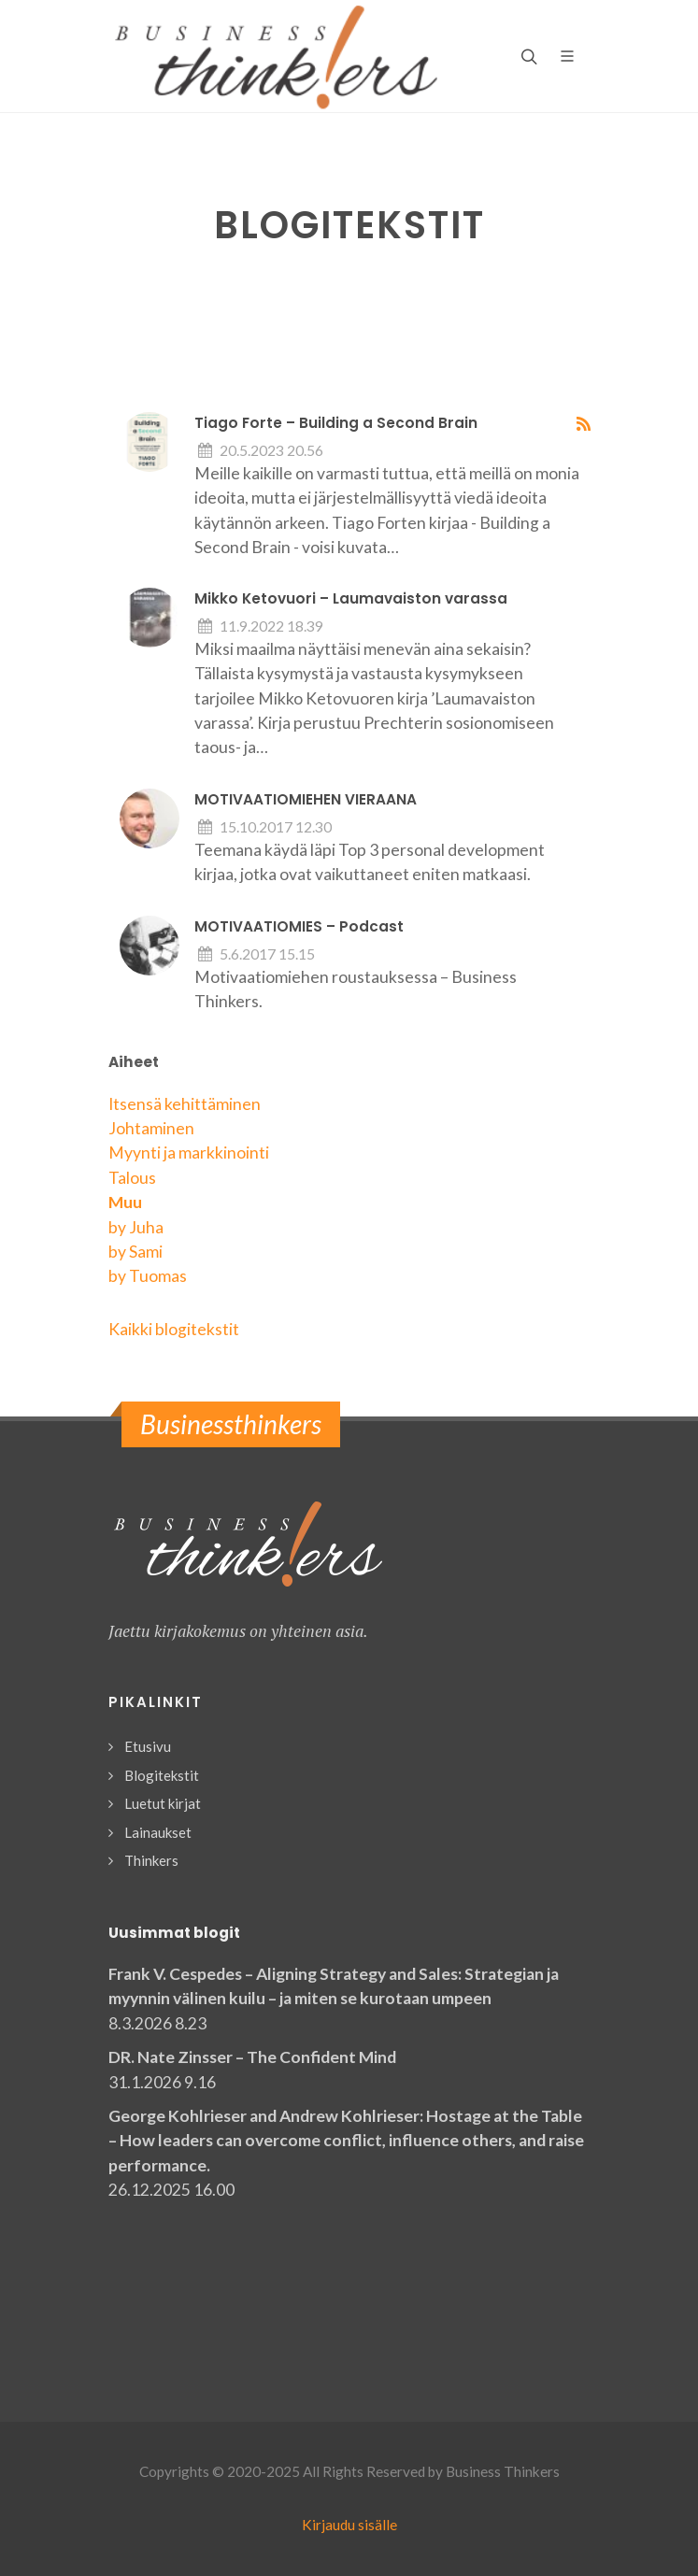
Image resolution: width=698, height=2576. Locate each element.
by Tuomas (147, 1276)
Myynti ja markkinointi (188, 1152)
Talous (132, 1178)
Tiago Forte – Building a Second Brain (335, 423)
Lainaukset (158, 1832)
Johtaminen (151, 1128)
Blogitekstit (161, 1775)
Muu (125, 1202)
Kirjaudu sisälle (349, 2524)
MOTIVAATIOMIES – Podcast (299, 926)
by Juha (136, 1227)
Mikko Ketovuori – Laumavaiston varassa (350, 598)
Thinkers (151, 1860)
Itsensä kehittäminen (184, 1104)
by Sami (135, 1251)
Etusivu (147, 1746)
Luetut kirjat (162, 1803)
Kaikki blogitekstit (173, 1329)
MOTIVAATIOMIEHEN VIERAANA (305, 799)
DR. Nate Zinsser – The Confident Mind (252, 2057)
